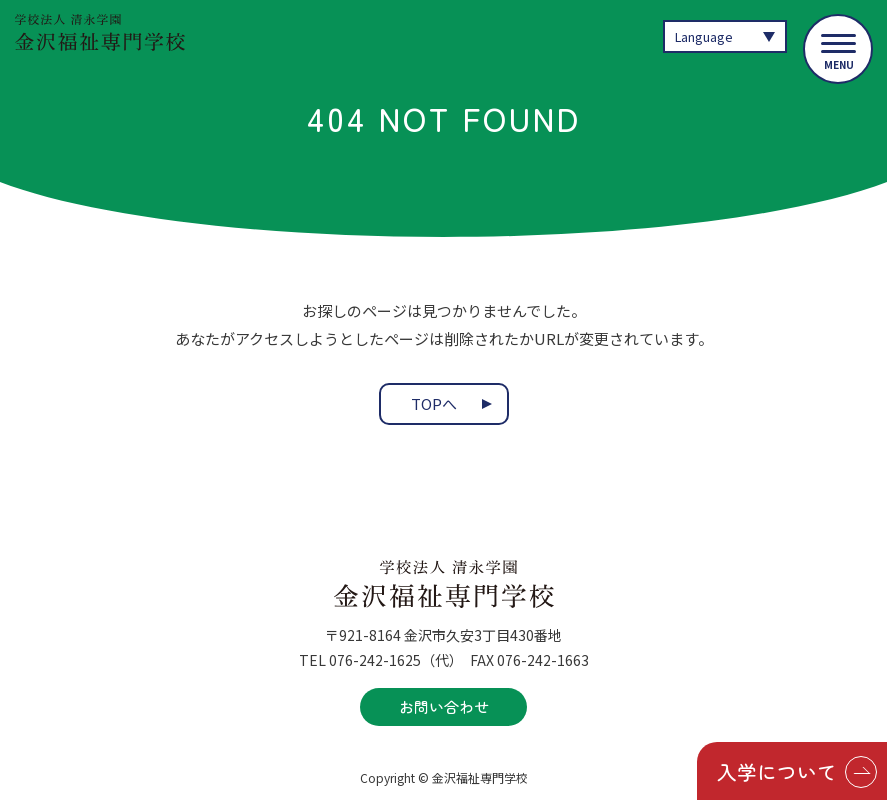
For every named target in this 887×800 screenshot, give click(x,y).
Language (704, 36)
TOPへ (434, 404)
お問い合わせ (444, 706)
